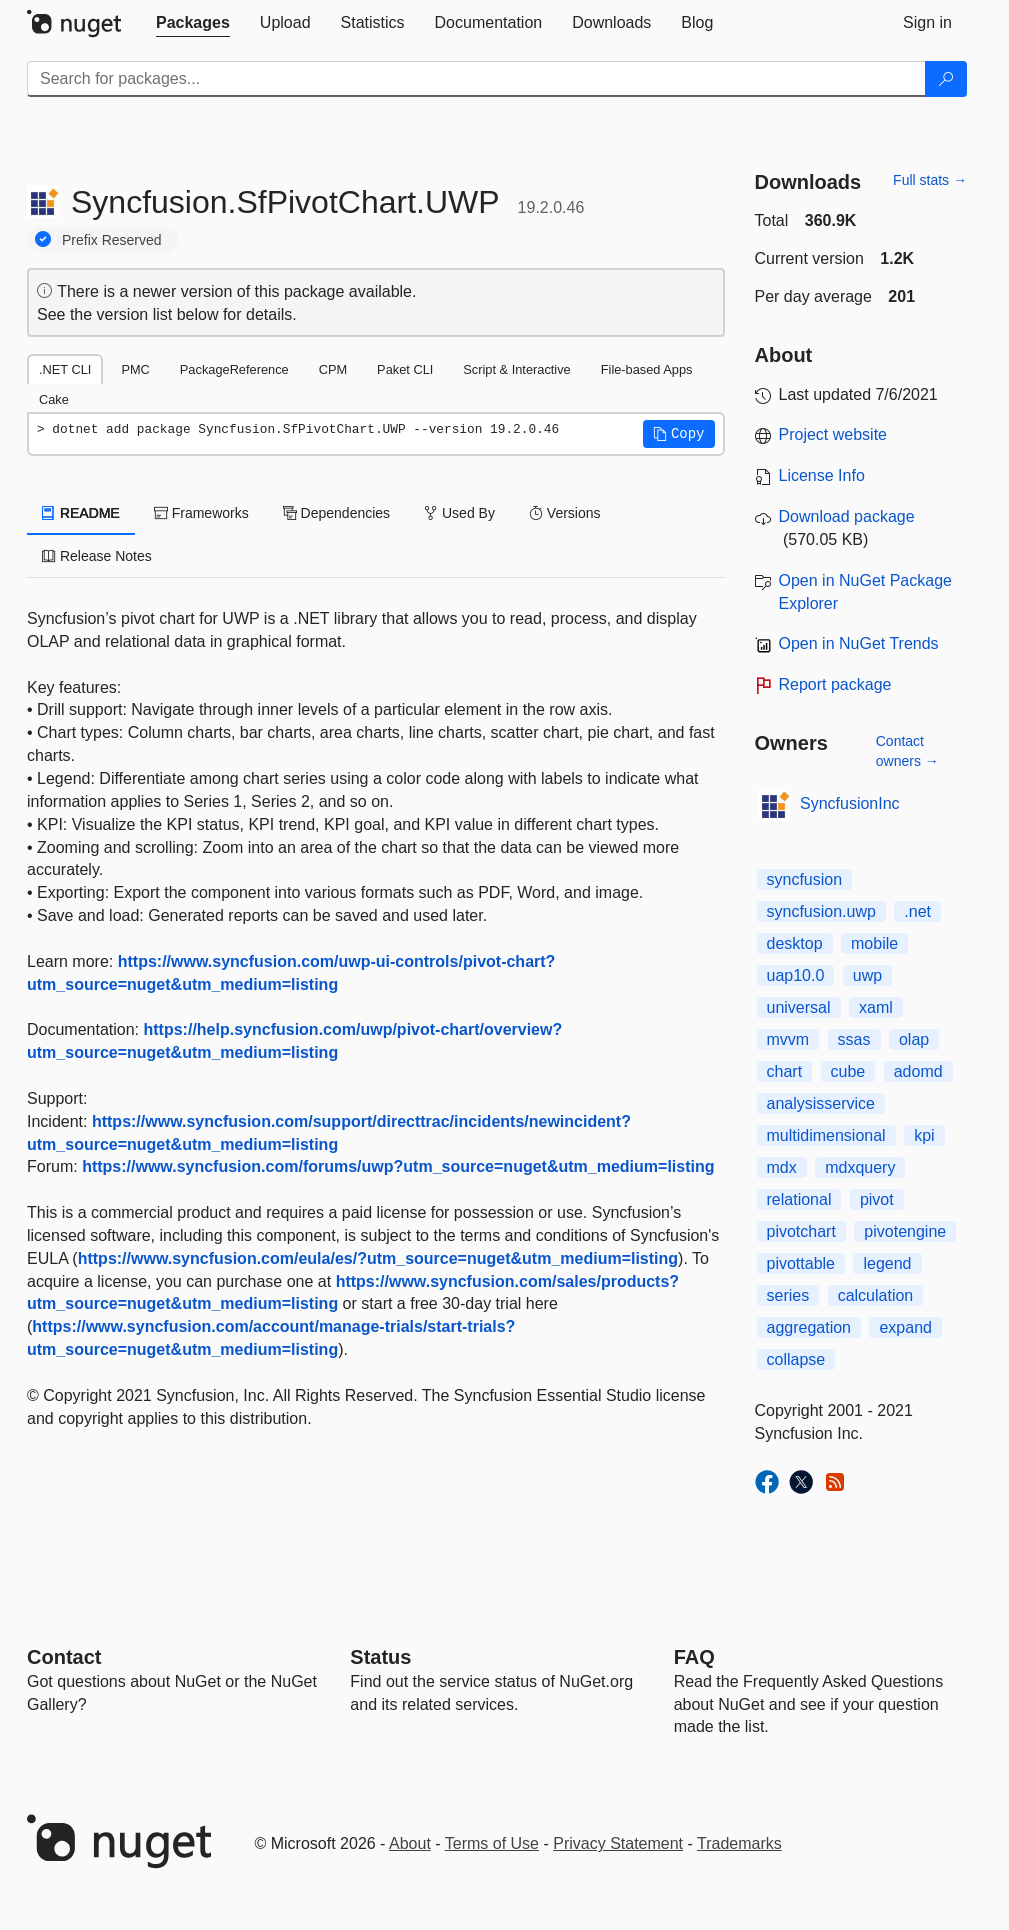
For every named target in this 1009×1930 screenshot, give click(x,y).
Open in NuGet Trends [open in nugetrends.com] (859, 643)
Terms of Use (492, 1843)
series (788, 1295)
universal (799, 1007)
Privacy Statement (618, 1843)
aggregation (809, 1327)
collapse (796, 1359)
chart (785, 1071)
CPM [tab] (333, 369)
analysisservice (821, 1103)
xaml (876, 1007)
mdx (782, 1167)
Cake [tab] (54, 399)
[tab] (193, 23)
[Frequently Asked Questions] (694, 1657)
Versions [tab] (565, 513)
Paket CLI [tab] (405, 369)
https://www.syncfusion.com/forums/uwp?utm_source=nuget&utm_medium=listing (398, 1166)
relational (799, 1199)
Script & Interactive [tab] (516, 369)
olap (914, 1039)
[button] (679, 434)
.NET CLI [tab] (65, 369)
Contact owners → (907, 751)
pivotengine (905, 1231)
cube (848, 1071)
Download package (847, 516)
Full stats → (930, 180)
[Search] (946, 79)
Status (380, 1657)
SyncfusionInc (850, 803)
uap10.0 (796, 975)
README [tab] (81, 513)
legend (887, 1263)
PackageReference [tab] (234, 369)
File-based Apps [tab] (647, 369)
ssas (854, 1039)
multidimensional (826, 1135)
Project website (833, 434)
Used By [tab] (459, 513)
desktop (795, 943)
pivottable (801, 1263)
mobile (874, 943)
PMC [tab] (135, 369)
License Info (822, 475)
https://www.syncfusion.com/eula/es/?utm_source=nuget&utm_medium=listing (378, 1258)
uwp (867, 975)
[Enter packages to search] (476, 79)
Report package (835, 684)
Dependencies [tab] (336, 513)
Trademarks (739, 1843)
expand (905, 1327)
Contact (64, 1657)
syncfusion (805, 879)
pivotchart (801, 1231)
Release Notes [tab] (97, 556)
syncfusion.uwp (821, 911)
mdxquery (860, 1167)
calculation (876, 1295)
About (410, 1843)
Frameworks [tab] (201, 513)
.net (917, 911)
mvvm (788, 1039)
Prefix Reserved (112, 240)
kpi (924, 1135)
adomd (918, 1071)
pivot (877, 1199)
